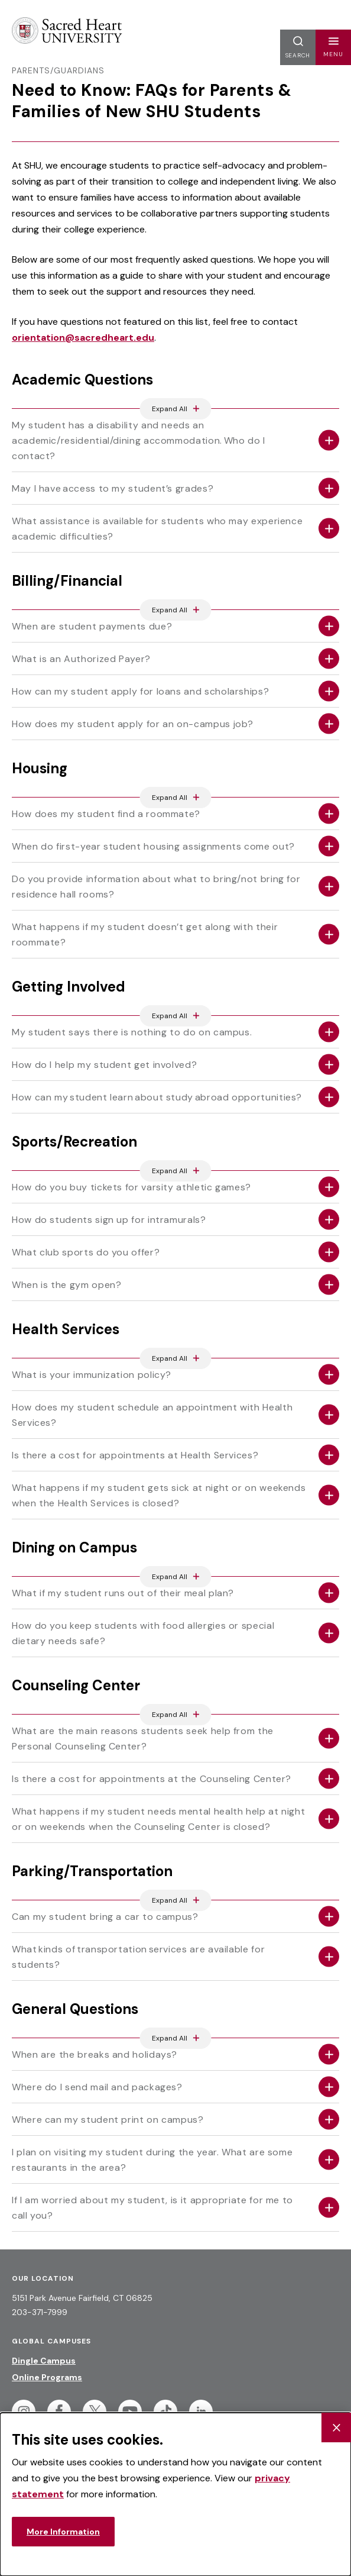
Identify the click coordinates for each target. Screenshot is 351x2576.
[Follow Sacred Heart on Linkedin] (200, 2411)
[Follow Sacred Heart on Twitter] (94, 2411)
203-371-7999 (39, 2312)
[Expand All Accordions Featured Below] (176, 408)
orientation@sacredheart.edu (83, 337)
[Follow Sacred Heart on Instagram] (23, 2411)
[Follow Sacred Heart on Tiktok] (165, 2411)
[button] (333, 47)
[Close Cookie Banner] (336, 2427)
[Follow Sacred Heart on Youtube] (130, 2411)
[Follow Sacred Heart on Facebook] (59, 2411)
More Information (63, 2531)
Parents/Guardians (58, 70)
